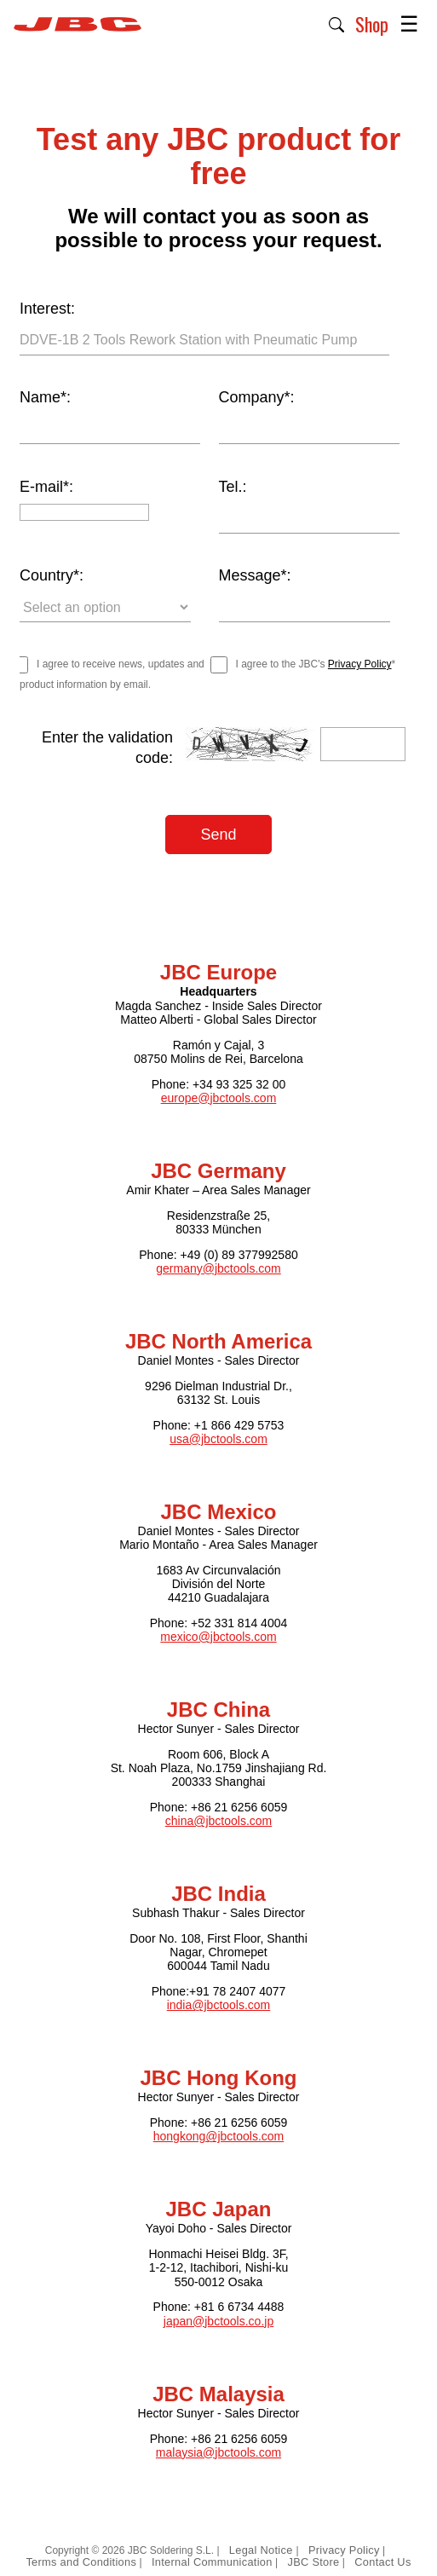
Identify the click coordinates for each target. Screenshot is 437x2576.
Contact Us (382, 2562)
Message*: (255, 575)
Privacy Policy (360, 664)
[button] (337, 23)
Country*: (51, 575)
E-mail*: (46, 486)
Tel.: (233, 486)
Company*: (257, 397)
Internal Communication (212, 2562)
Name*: (45, 397)
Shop (371, 24)
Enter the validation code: (107, 747)
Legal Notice (262, 2550)
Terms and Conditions (81, 2562)
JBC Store (313, 2562)
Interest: (47, 308)
